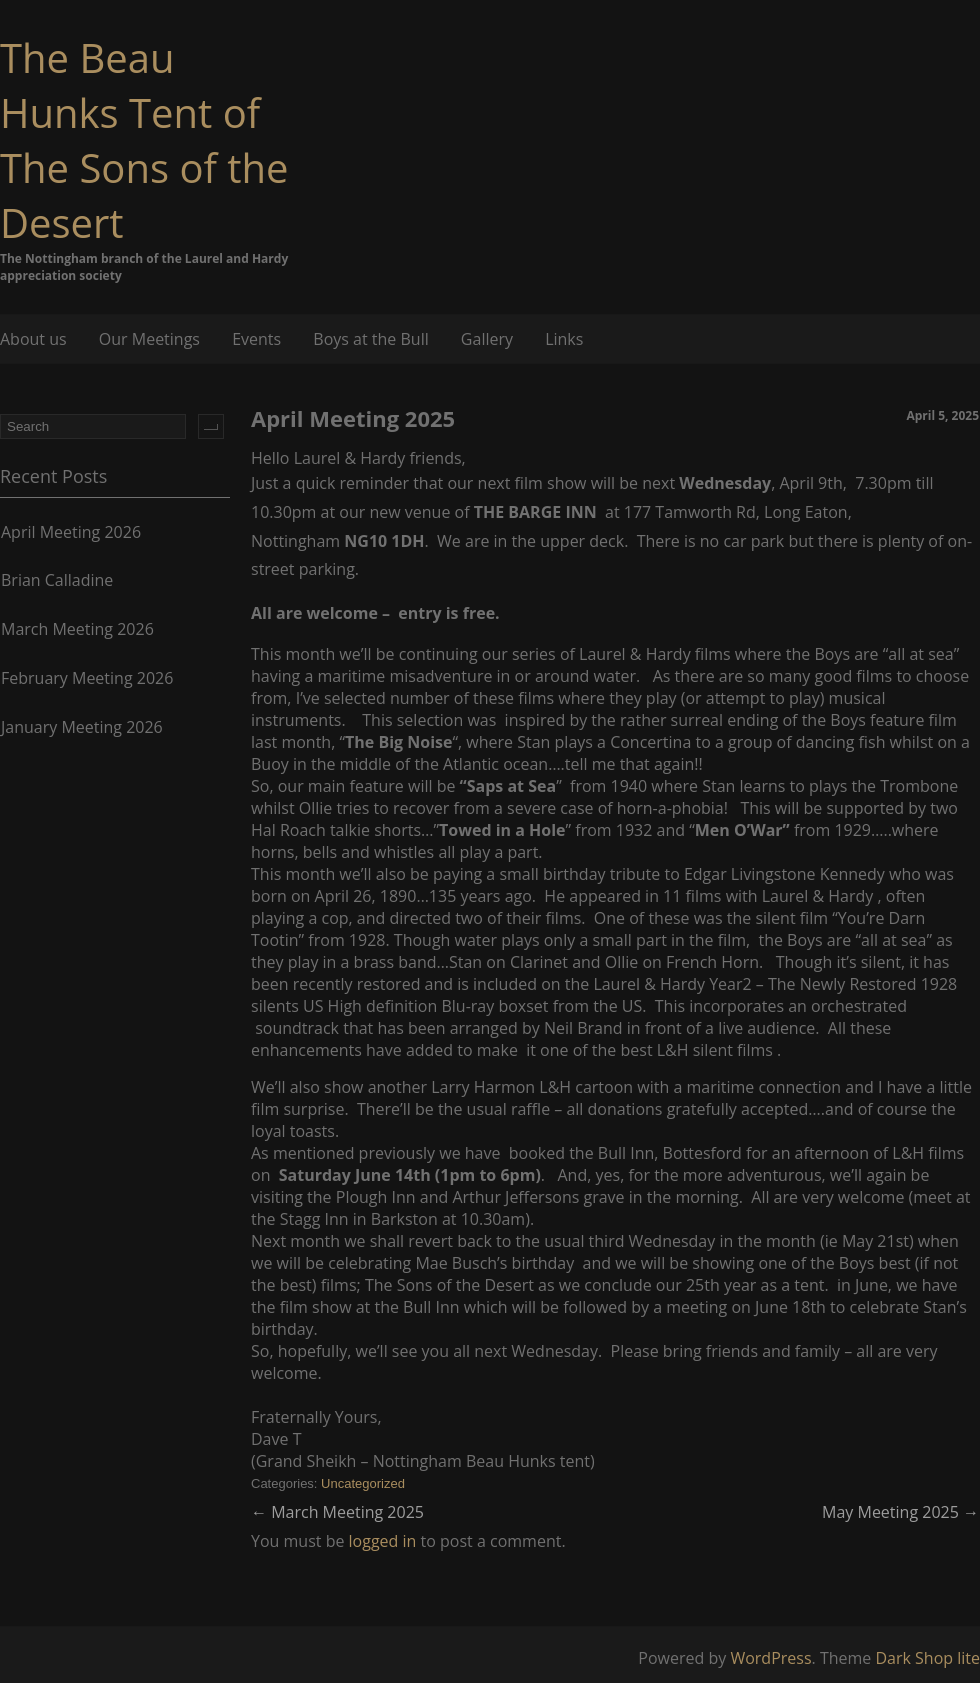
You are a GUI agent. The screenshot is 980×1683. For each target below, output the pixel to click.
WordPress (770, 1658)
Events (256, 339)
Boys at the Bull (370, 339)
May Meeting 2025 (900, 1512)
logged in (383, 1541)
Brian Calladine (57, 580)
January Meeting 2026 (82, 727)
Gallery (487, 339)
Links (564, 339)
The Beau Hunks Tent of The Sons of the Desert (144, 140)
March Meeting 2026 (77, 629)
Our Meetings (149, 339)
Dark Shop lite (927, 1658)
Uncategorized (363, 1483)
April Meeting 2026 (71, 532)
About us (33, 339)
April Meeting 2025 (353, 418)
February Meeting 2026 (87, 678)
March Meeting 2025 (337, 1512)
